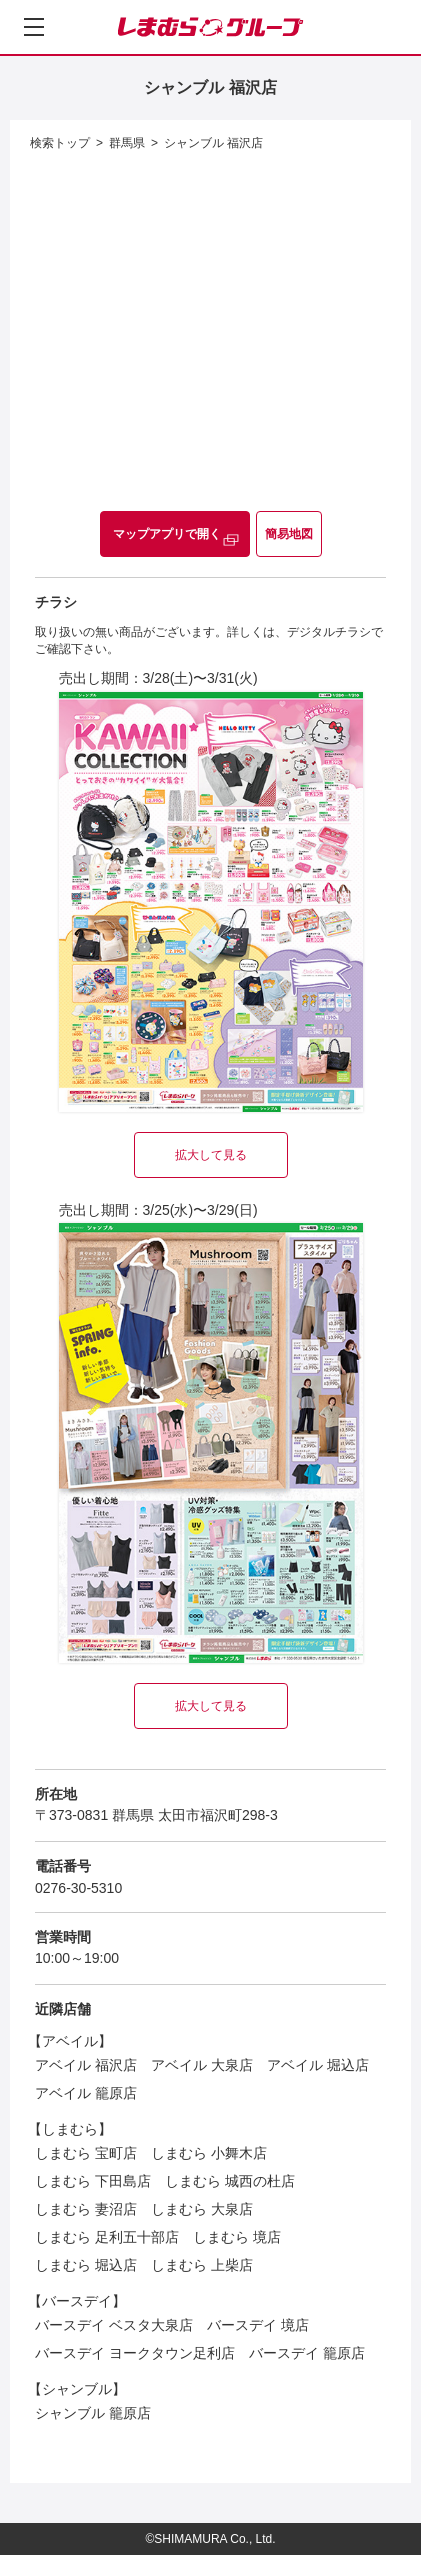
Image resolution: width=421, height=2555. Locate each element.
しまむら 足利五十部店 (107, 2237)
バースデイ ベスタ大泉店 (114, 2325)
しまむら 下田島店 (93, 2181)
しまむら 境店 (237, 2237)
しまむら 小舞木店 (209, 2153)
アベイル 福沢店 (86, 2065)
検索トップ (60, 143)
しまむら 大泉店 (202, 2209)
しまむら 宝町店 (86, 2153)
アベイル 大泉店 (202, 2065)
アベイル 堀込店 (318, 2065)
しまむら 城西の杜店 (230, 2181)
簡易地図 (289, 534)
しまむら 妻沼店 (86, 2209)
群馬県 (127, 143)
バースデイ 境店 (258, 2325)
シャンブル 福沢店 (213, 143)
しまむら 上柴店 (202, 2265)
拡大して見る (211, 1155)
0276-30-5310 (78, 1888)
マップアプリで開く (167, 534)
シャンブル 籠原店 (93, 2413)
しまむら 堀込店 (86, 2265)
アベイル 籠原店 (86, 2093)
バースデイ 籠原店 (307, 2353)
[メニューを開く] (34, 27)
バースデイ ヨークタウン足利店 (135, 2353)
